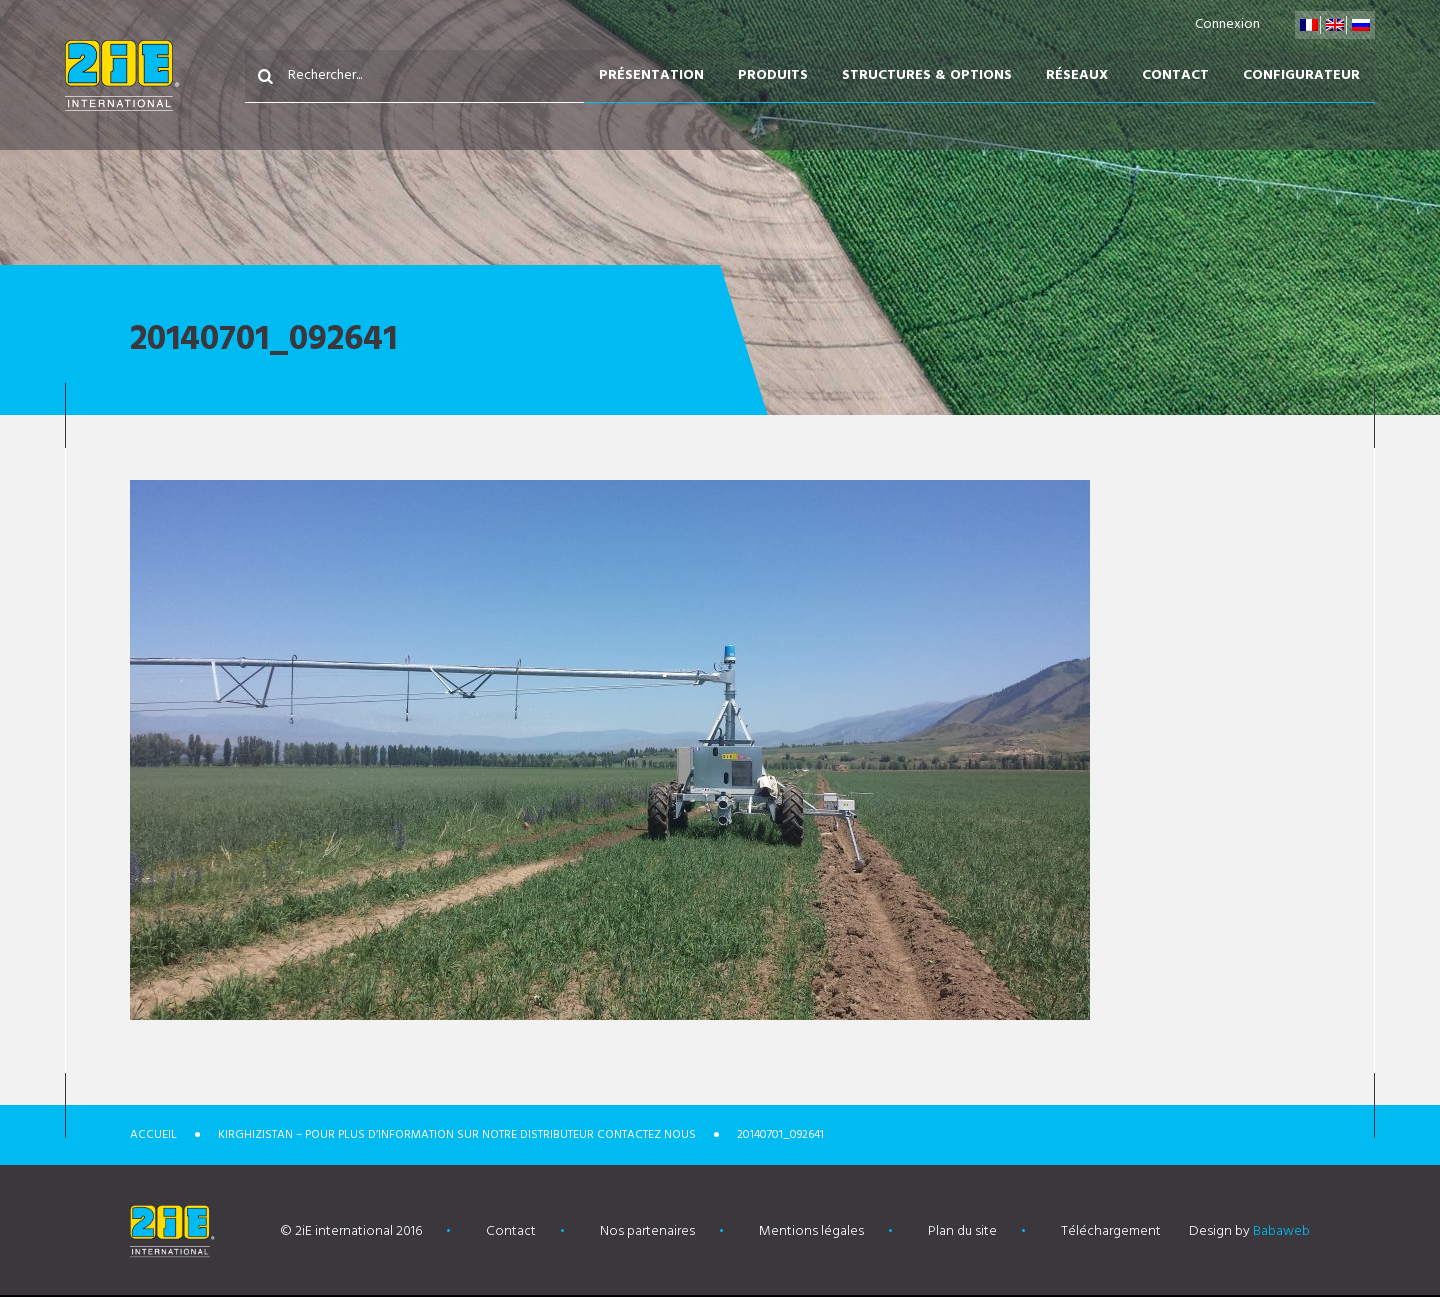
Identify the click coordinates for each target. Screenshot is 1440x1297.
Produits (773, 75)
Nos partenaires (647, 1231)
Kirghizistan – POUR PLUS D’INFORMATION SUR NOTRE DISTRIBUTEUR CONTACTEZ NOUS (457, 1135)
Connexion (1227, 24)
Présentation (651, 75)
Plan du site (962, 1231)
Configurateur (1301, 75)
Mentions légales (811, 1231)
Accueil (153, 1135)
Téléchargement (1111, 1231)
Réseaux (1077, 75)
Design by (1249, 1231)
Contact (1175, 75)
